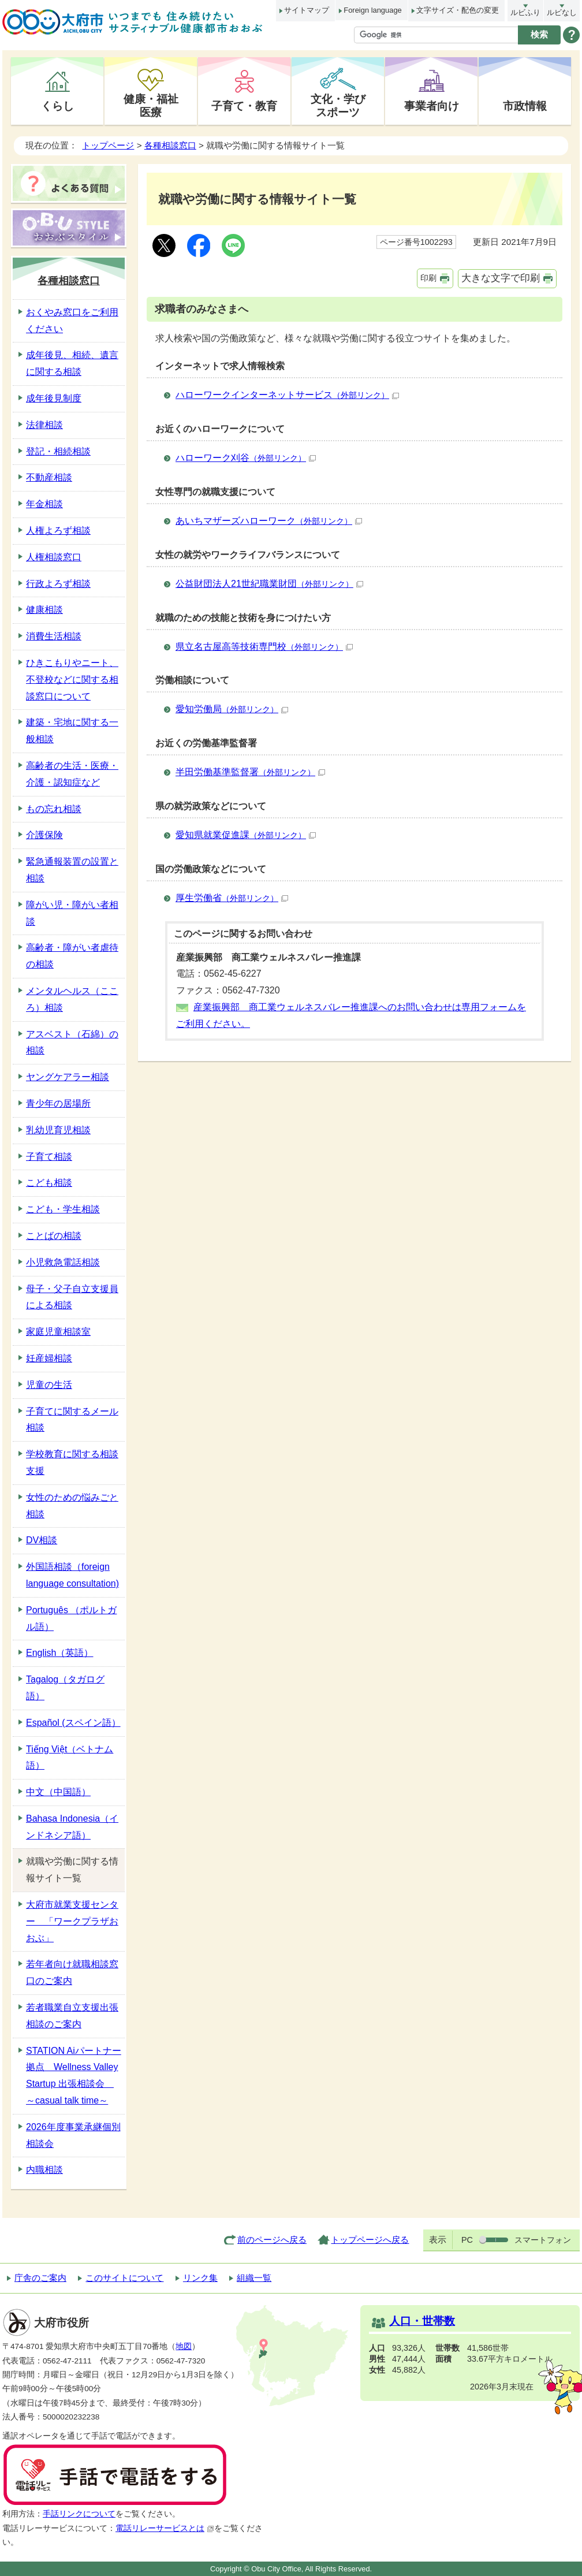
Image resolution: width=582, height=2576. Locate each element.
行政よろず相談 (58, 584)
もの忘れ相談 (53, 809)
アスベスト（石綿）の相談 (72, 1042)
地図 (184, 2346)
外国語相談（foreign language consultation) (72, 1575)
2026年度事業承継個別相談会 (73, 2135)
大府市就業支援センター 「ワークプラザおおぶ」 (72, 1921)
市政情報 (525, 105)
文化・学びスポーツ (338, 105)
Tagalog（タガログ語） (65, 1687)
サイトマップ (306, 10)
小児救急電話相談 (63, 1262)
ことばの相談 (53, 1236)
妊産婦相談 (49, 1358)
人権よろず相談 (58, 530)
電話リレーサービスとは (164, 2528)
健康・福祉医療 (151, 105)
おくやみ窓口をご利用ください (72, 320)
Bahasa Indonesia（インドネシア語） (72, 1827)
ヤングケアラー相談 (67, 1077)
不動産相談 (49, 477)
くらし (57, 105)
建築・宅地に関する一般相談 (72, 730)
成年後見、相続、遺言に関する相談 (72, 363)
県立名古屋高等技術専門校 (264, 647)
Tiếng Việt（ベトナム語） (69, 1757)
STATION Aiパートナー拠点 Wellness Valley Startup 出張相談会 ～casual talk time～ (73, 2075)
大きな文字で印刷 (500, 278)
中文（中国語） (58, 1792)
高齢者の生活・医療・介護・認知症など (72, 774)
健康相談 (44, 610)
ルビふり (525, 12)
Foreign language (372, 10)
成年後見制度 (53, 398)
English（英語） (59, 1653)
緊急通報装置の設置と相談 (72, 870)
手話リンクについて (79, 2514)
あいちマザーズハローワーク (269, 521)
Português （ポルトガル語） (71, 1618)
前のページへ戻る (272, 2239)
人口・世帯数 (422, 2321)
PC (467, 2239)
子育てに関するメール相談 (72, 1419)
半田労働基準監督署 (250, 772)
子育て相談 (49, 1157)
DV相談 (41, 1540)
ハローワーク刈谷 (246, 458)
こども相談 (49, 1183)
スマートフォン (542, 2239)
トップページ (108, 145)
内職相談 (44, 2170)
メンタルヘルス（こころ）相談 (72, 999)
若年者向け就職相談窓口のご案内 (72, 1972)
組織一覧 (254, 2278)
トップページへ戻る (370, 2239)
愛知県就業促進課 (246, 835)
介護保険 (44, 835)
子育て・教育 (244, 105)
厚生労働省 (232, 898)
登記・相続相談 (58, 451)
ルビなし (562, 12)
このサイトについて (124, 2278)
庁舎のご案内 (40, 2278)
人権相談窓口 (53, 557)
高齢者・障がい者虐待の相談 (72, 956)
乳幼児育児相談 (58, 1130)
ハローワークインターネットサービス (287, 395)
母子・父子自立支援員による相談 (72, 1297)
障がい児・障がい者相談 (72, 913)
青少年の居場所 (58, 1103)
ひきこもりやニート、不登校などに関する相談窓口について (72, 679)
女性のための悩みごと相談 (72, 1505)
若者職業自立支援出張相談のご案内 (72, 2015)
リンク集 (200, 2278)
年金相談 (44, 504)
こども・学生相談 (63, 1209)
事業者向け (431, 105)
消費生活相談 (53, 636)
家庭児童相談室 (58, 1332)
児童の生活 (49, 1385)
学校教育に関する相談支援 (72, 1462)
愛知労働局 (232, 709)
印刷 (428, 277)
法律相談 (44, 425)
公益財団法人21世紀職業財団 (269, 584)
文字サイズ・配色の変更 (457, 10)
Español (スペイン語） (73, 1723)
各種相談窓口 (170, 145)
